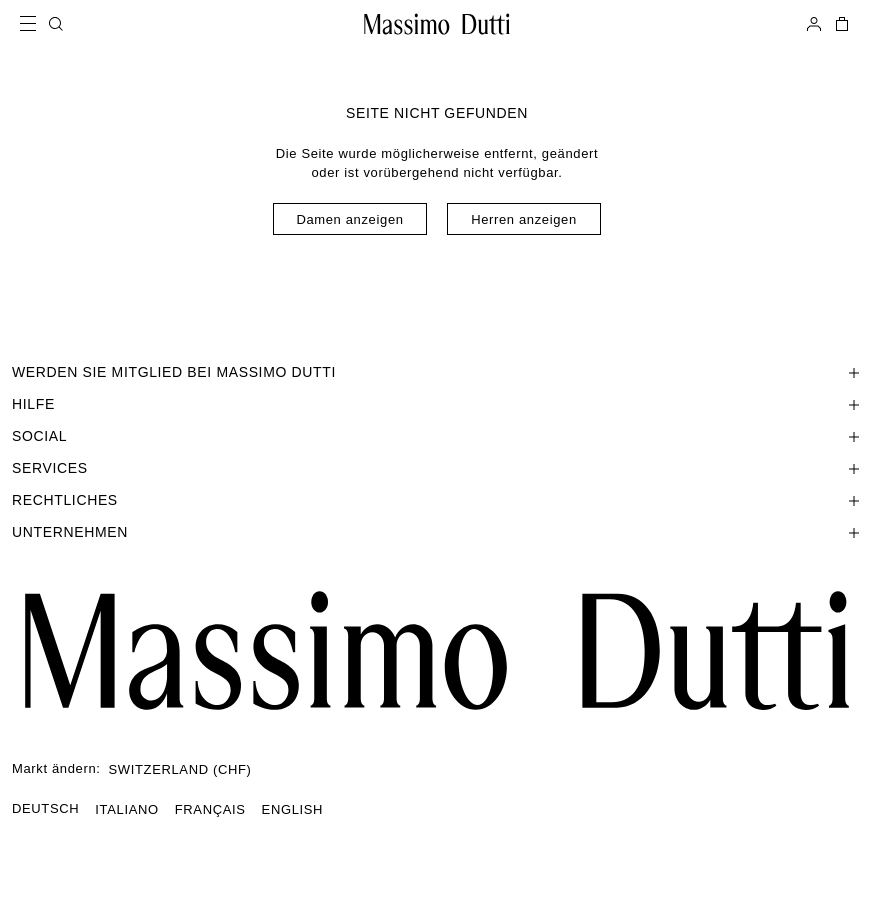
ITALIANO (126, 809)
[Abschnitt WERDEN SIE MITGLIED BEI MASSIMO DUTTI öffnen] (437, 372)
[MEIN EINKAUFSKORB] (840, 24)
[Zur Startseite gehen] (437, 24)
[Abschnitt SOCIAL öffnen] (437, 436)
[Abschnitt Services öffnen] (437, 468)
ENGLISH (293, 809)
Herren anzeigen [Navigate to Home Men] (524, 219)
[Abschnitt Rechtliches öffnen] (437, 500)
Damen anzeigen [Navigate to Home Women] (349, 219)
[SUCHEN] (56, 24)
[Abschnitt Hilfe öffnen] (437, 404)
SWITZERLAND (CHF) (180, 769)
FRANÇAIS (210, 809)
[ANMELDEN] (814, 24)
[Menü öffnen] (34, 24)
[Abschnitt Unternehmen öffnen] (437, 532)
